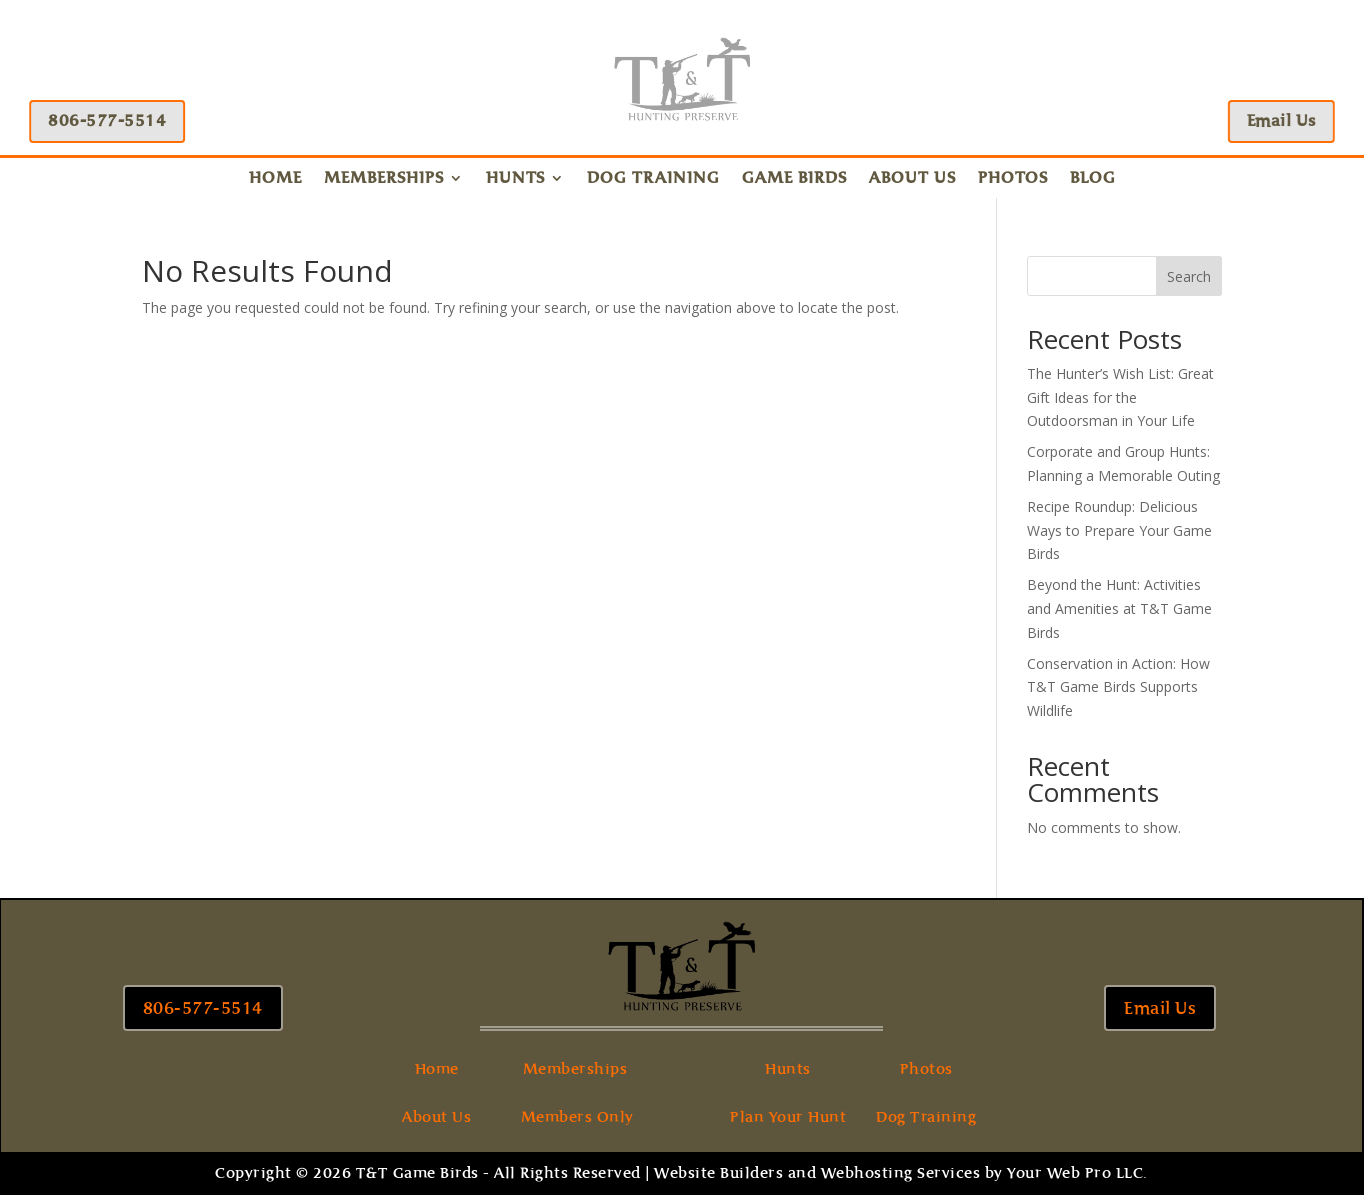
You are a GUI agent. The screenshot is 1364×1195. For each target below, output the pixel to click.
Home (275, 179)
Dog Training (653, 179)
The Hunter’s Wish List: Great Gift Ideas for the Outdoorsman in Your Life (1120, 397)
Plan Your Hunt (788, 1117)
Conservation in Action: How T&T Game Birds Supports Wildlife (1118, 687)
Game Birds (794, 179)
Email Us (1284, 120)
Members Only (577, 1117)
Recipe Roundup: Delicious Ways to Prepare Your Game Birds (1119, 530)
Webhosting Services (901, 1173)
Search (1189, 276)
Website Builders (718, 1173)
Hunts (515, 179)
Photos (1013, 179)
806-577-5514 (104, 120)
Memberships (384, 179)
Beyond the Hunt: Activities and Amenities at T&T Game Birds (1119, 608)
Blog (1093, 179)
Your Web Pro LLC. (1077, 1173)
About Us (912, 179)
